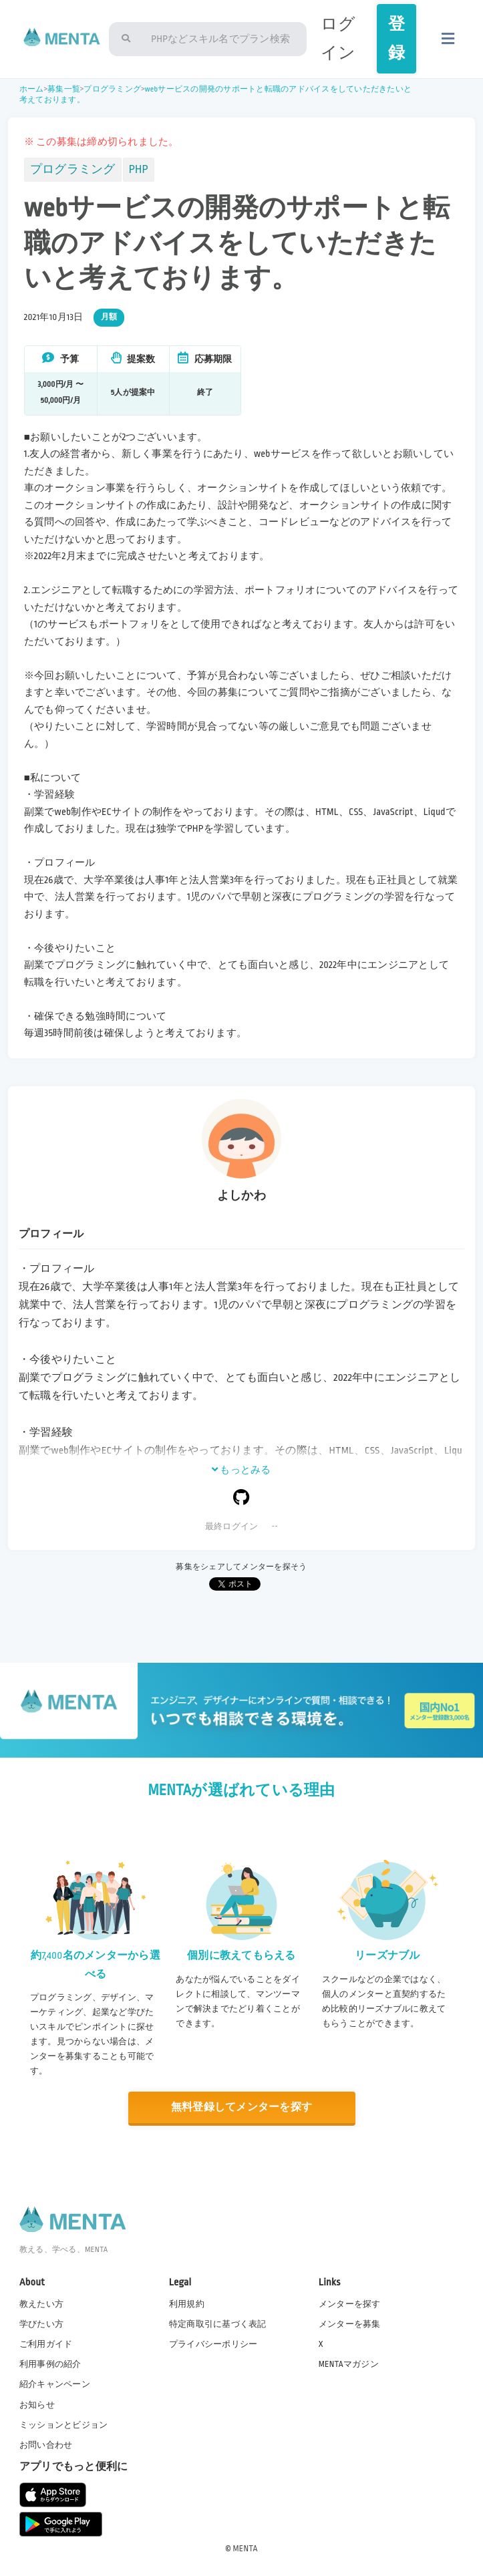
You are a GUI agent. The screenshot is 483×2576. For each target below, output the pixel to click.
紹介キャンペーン (54, 2384)
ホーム (31, 89)
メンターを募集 (350, 2324)
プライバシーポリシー (213, 2344)
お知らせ (37, 2405)
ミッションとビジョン (63, 2425)
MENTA (245, 2548)
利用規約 (186, 2304)
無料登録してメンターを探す (241, 2107)
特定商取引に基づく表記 (218, 2324)
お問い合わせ (46, 2445)
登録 (396, 38)
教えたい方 (41, 2304)
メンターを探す (350, 2304)
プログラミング (112, 89)
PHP (138, 169)
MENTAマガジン (349, 2364)
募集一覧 (63, 89)
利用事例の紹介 (50, 2364)
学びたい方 (41, 2324)
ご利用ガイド (46, 2344)
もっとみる (241, 1469)
